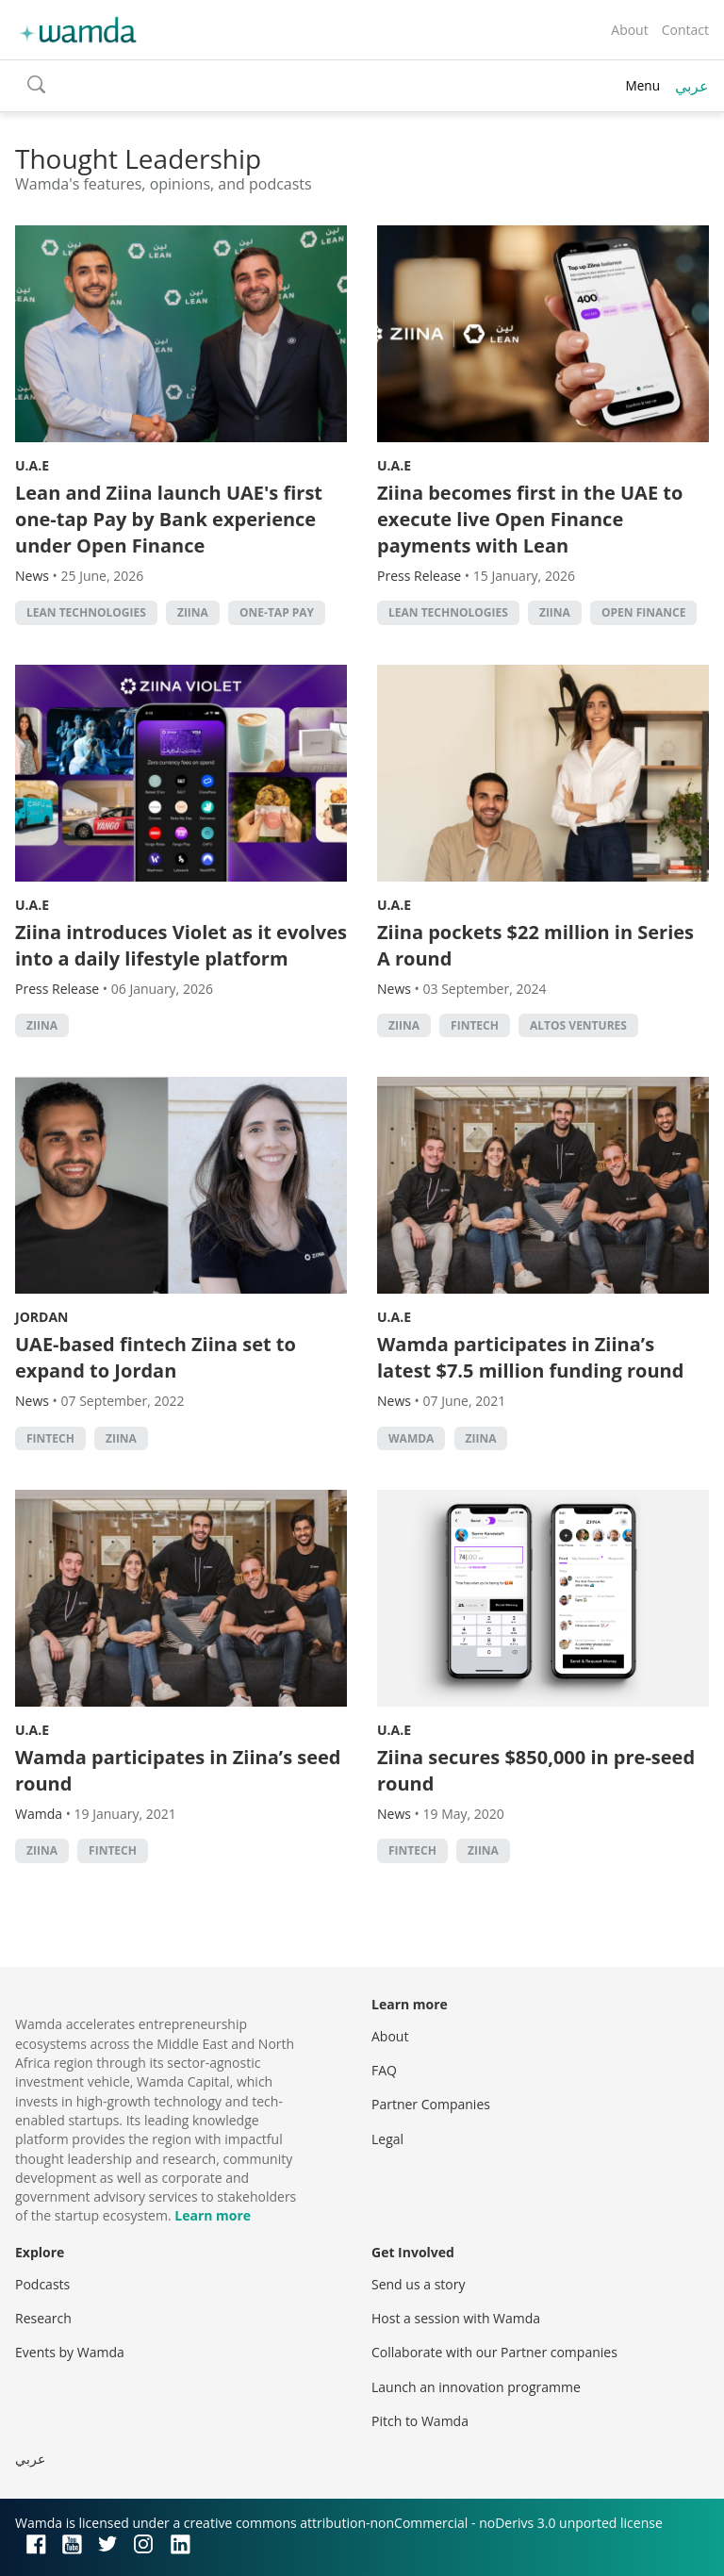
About (629, 30)
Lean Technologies (86, 612)
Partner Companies (430, 2104)
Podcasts (42, 2284)
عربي (692, 85)
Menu (642, 85)
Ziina (192, 612)
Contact (685, 30)
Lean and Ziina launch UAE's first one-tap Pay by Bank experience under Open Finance (168, 519)
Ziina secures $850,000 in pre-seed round (536, 1770)
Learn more (212, 2215)
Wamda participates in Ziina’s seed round (178, 1770)
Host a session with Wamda (455, 2318)
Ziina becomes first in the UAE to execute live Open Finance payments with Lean (530, 519)
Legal (387, 2139)
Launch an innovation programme (476, 2387)
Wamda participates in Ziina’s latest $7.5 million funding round (530, 1357)
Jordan (41, 1317)
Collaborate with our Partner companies (494, 2352)
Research (43, 2318)
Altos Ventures (578, 1025)
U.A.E (32, 465)
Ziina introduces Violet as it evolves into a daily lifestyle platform (181, 945)
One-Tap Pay (276, 612)
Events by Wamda (69, 2352)
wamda (411, 1438)
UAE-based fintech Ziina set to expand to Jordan (155, 1357)
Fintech (475, 1025)
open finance (643, 612)
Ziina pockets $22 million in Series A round (535, 945)
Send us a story (418, 2284)
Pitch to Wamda (420, 2421)
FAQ (384, 2070)
